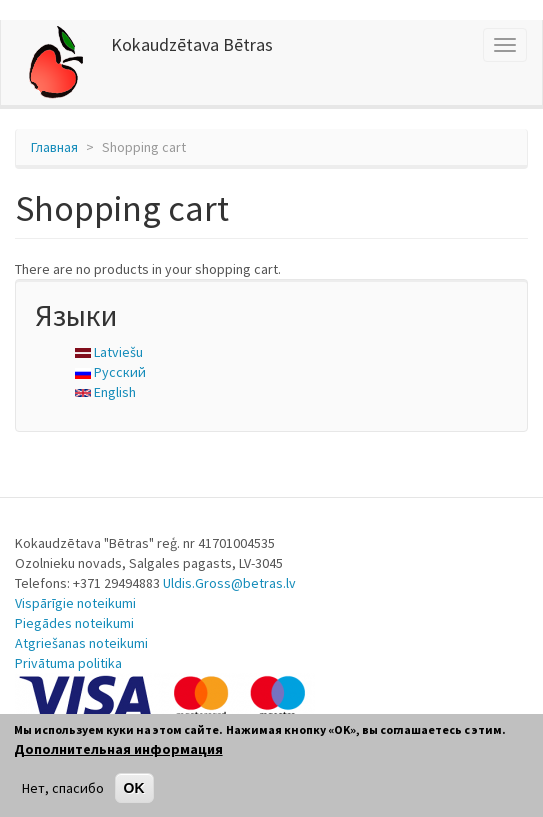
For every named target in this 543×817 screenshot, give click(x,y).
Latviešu (109, 352)
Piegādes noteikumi (74, 623)
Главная (54, 147)
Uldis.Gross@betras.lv (229, 583)
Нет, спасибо (63, 788)
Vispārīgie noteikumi (75, 603)
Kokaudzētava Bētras (192, 44)
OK (134, 788)
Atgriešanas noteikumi (81, 643)
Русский (110, 372)
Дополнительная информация (118, 749)
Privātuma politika (68, 663)
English (105, 392)
